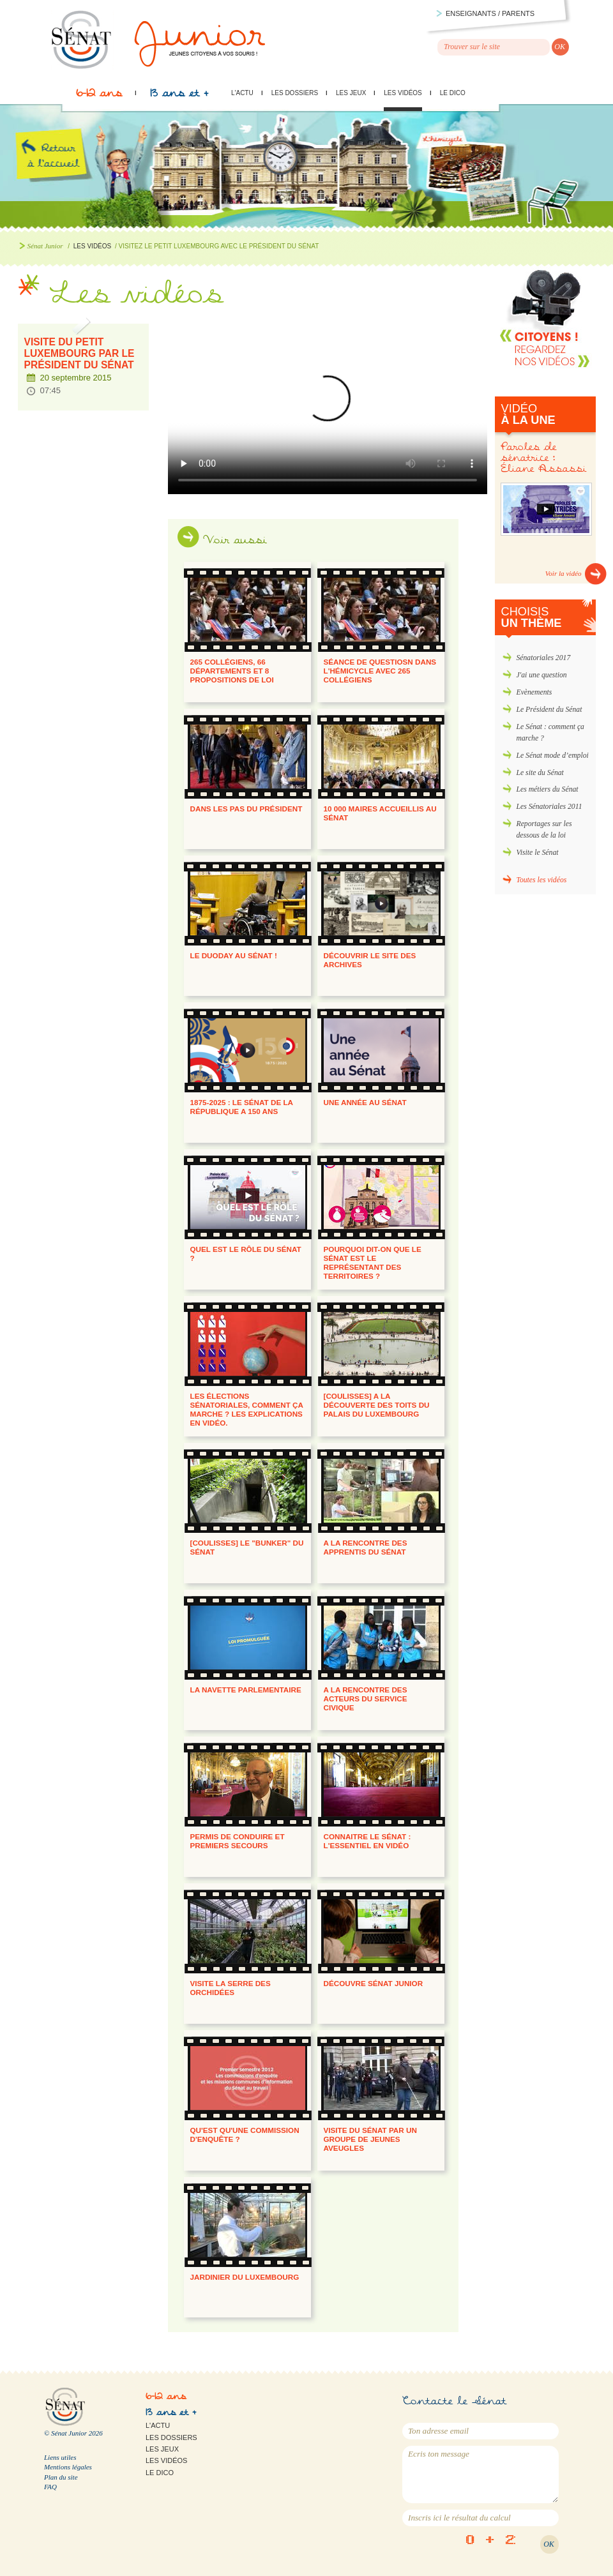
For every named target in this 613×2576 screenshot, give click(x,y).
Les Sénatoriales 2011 (549, 806)
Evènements (534, 692)
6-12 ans (99, 96)
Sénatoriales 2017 (544, 658)
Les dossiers (294, 92)
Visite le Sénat (538, 852)
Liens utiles (60, 2457)
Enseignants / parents (490, 13)
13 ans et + (179, 96)
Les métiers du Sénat (548, 789)
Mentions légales (68, 2467)
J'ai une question (542, 675)
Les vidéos (402, 92)
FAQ (50, 2486)
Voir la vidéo (563, 573)
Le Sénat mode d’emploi (553, 755)
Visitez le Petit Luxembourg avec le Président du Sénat (327, 405)
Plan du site (61, 2477)
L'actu (242, 92)
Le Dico (452, 92)
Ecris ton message (480, 2474)
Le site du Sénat (540, 773)
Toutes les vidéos (542, 880)
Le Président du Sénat (549, 709)
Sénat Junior (45, 246)
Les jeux (351, 92)
